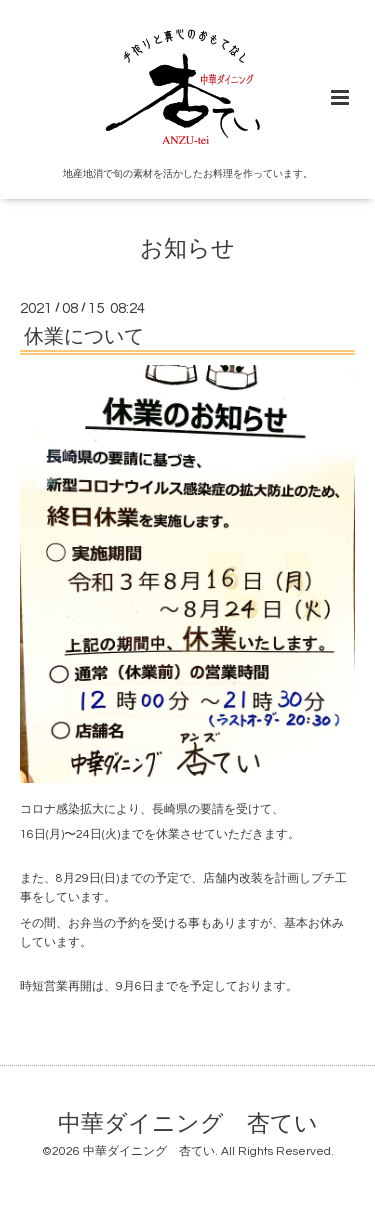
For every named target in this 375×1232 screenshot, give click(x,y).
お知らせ (187, 249)
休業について (84, 337)
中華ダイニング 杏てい (188, 1123)
